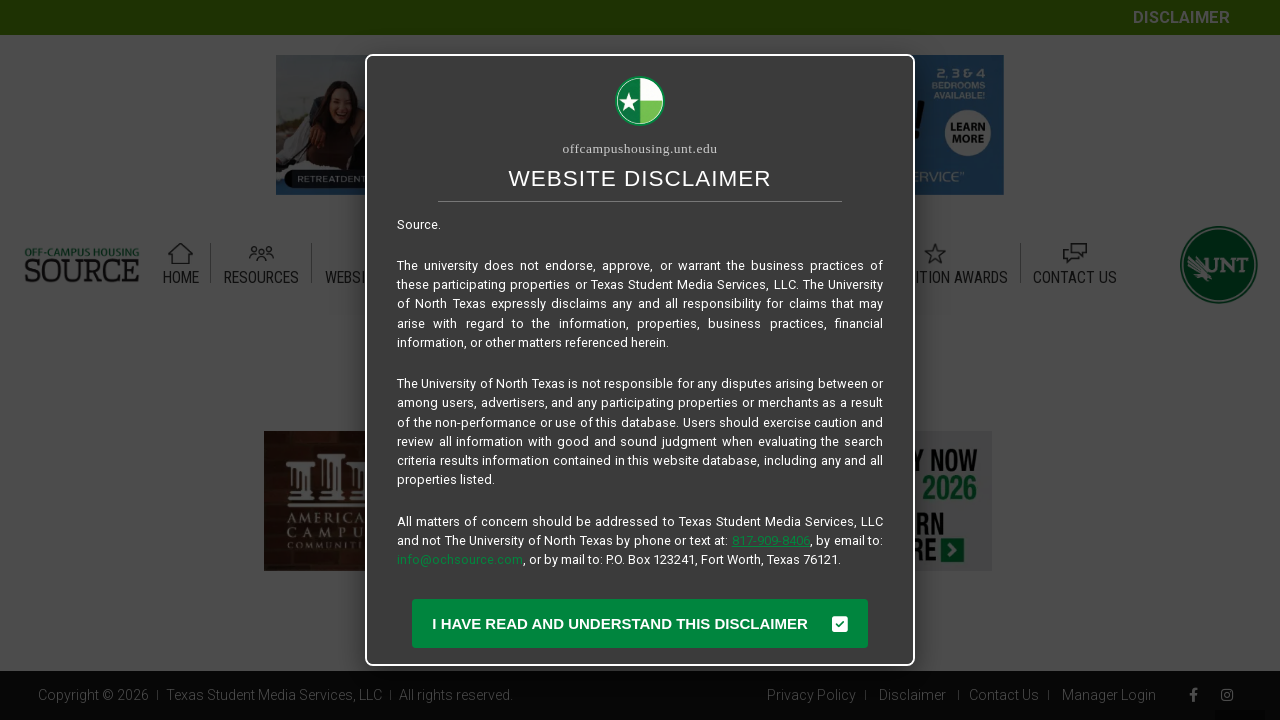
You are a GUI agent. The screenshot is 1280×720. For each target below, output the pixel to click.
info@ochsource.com (460, 559)
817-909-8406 (771, 540)
